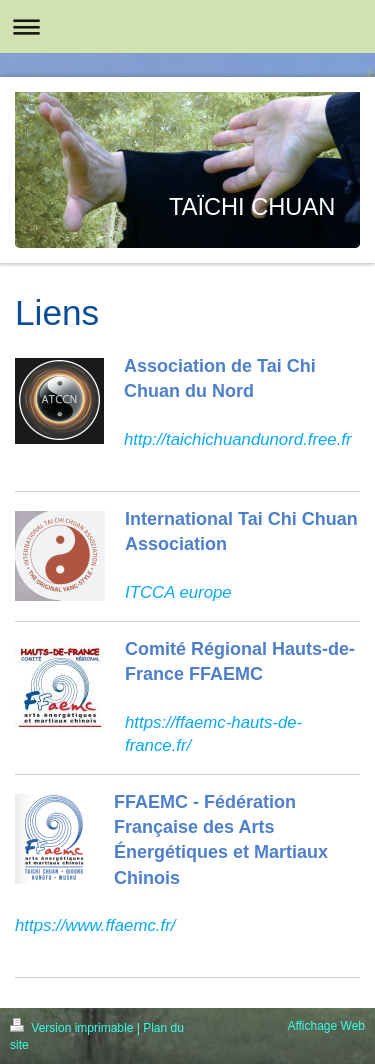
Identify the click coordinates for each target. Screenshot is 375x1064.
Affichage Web (326, 1026)
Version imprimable (73, 1028)
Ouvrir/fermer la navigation (187, 26)
